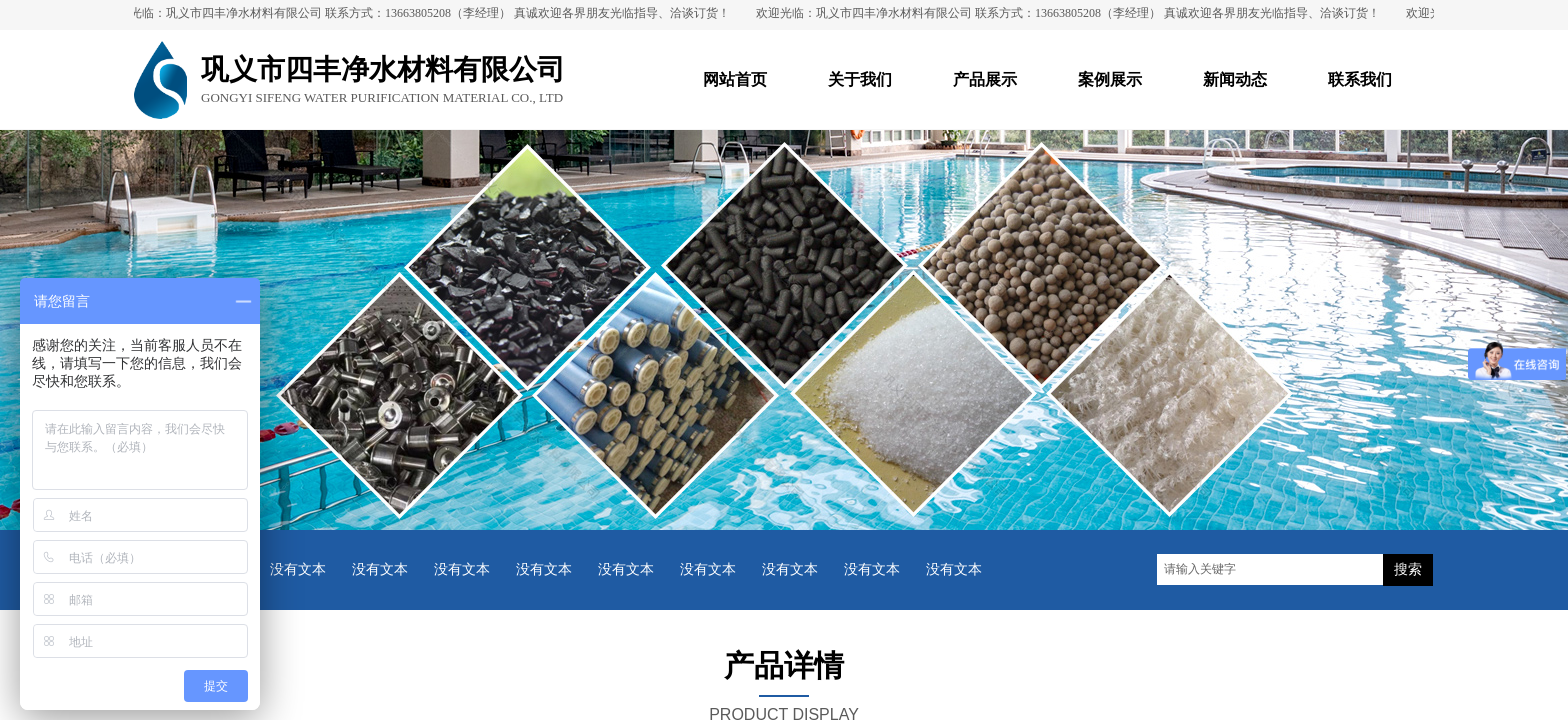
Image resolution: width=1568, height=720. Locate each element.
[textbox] (1270, 569)
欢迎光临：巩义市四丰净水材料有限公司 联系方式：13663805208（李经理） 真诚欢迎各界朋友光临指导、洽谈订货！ (423, 13)
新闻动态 (1235, 79)
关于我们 (860, 79)
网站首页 (735, 79)
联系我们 (1360, 79)
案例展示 (1110, 79)
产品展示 (985, 79)
